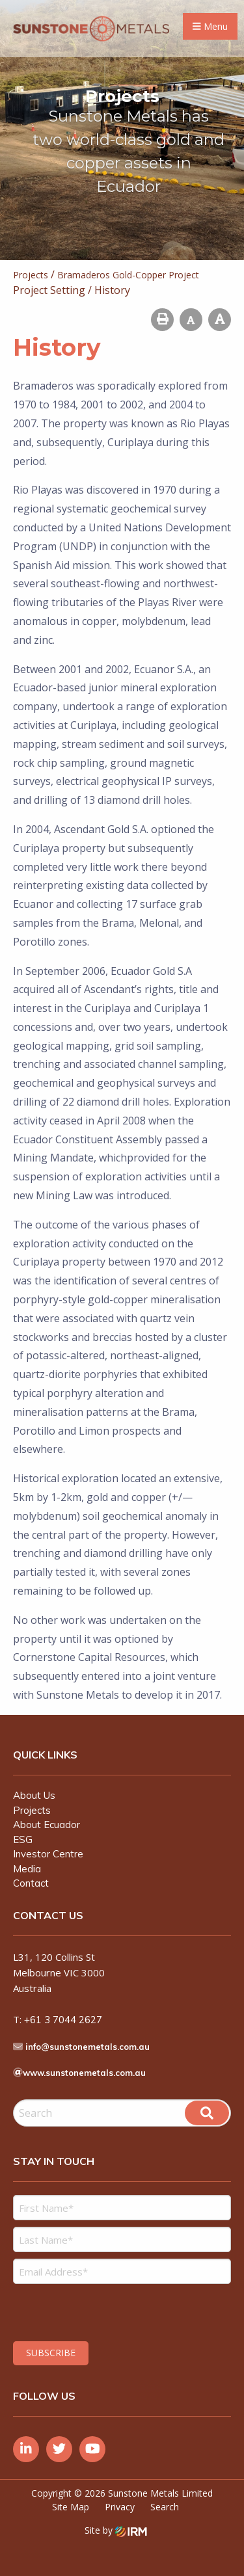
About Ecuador (46, 1824)
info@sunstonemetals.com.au (87, 2046)
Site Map (70, 2507)
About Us (34, 1795)
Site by (116, 2530)
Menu (210, 26)
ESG (23, 1839)
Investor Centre (48, 1854)
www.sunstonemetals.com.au (84, 2072)
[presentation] (92, 2311)
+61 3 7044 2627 (63, 2019)
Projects (32, 1810)
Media (27, 1869)
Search (164, 2507)
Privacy (120, 2507)
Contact (31, 1883)
